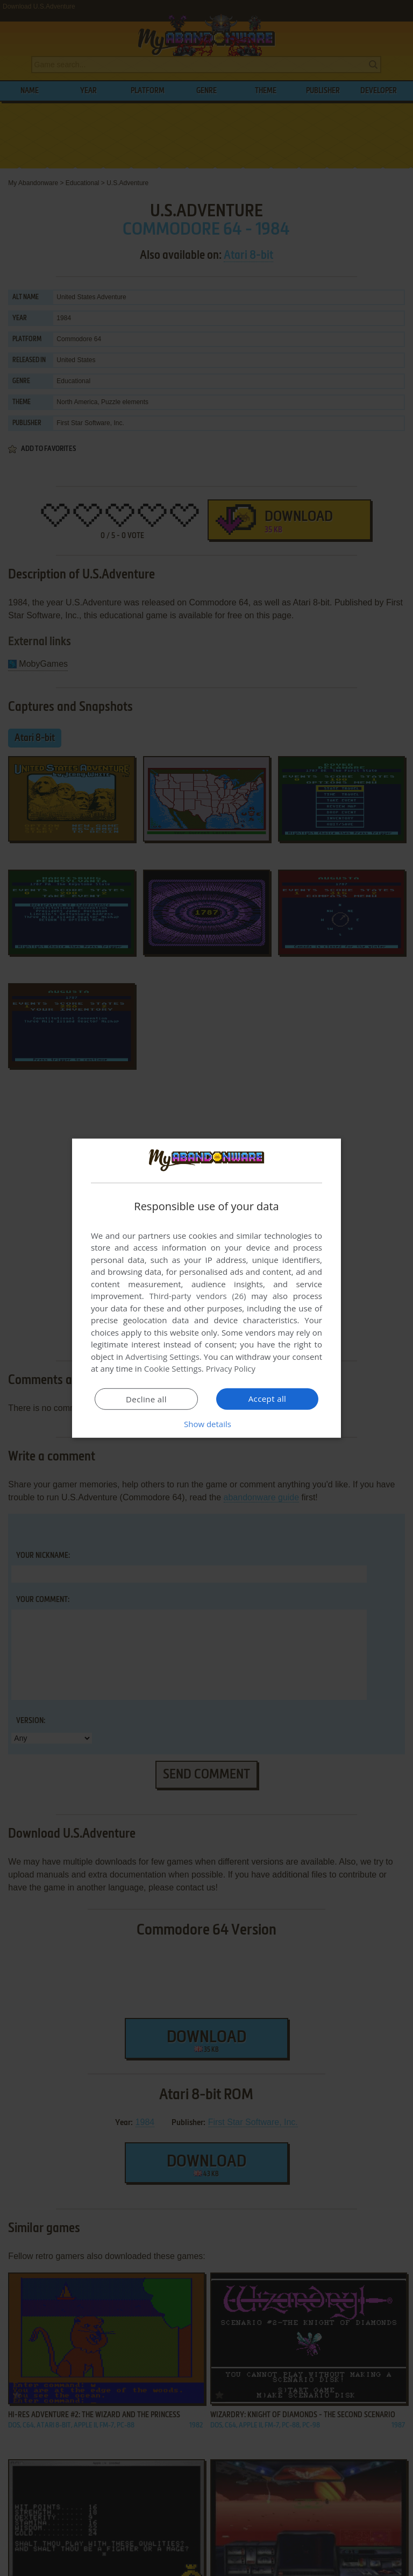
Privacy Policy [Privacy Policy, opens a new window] (231, 1368)
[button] (206, 1424)
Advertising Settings (162, 1356)
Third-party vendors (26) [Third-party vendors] (197, 1295)
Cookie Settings (173, 1368)
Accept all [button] (267, 1398)
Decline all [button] (146, 1399)
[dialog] (206, 1287)
